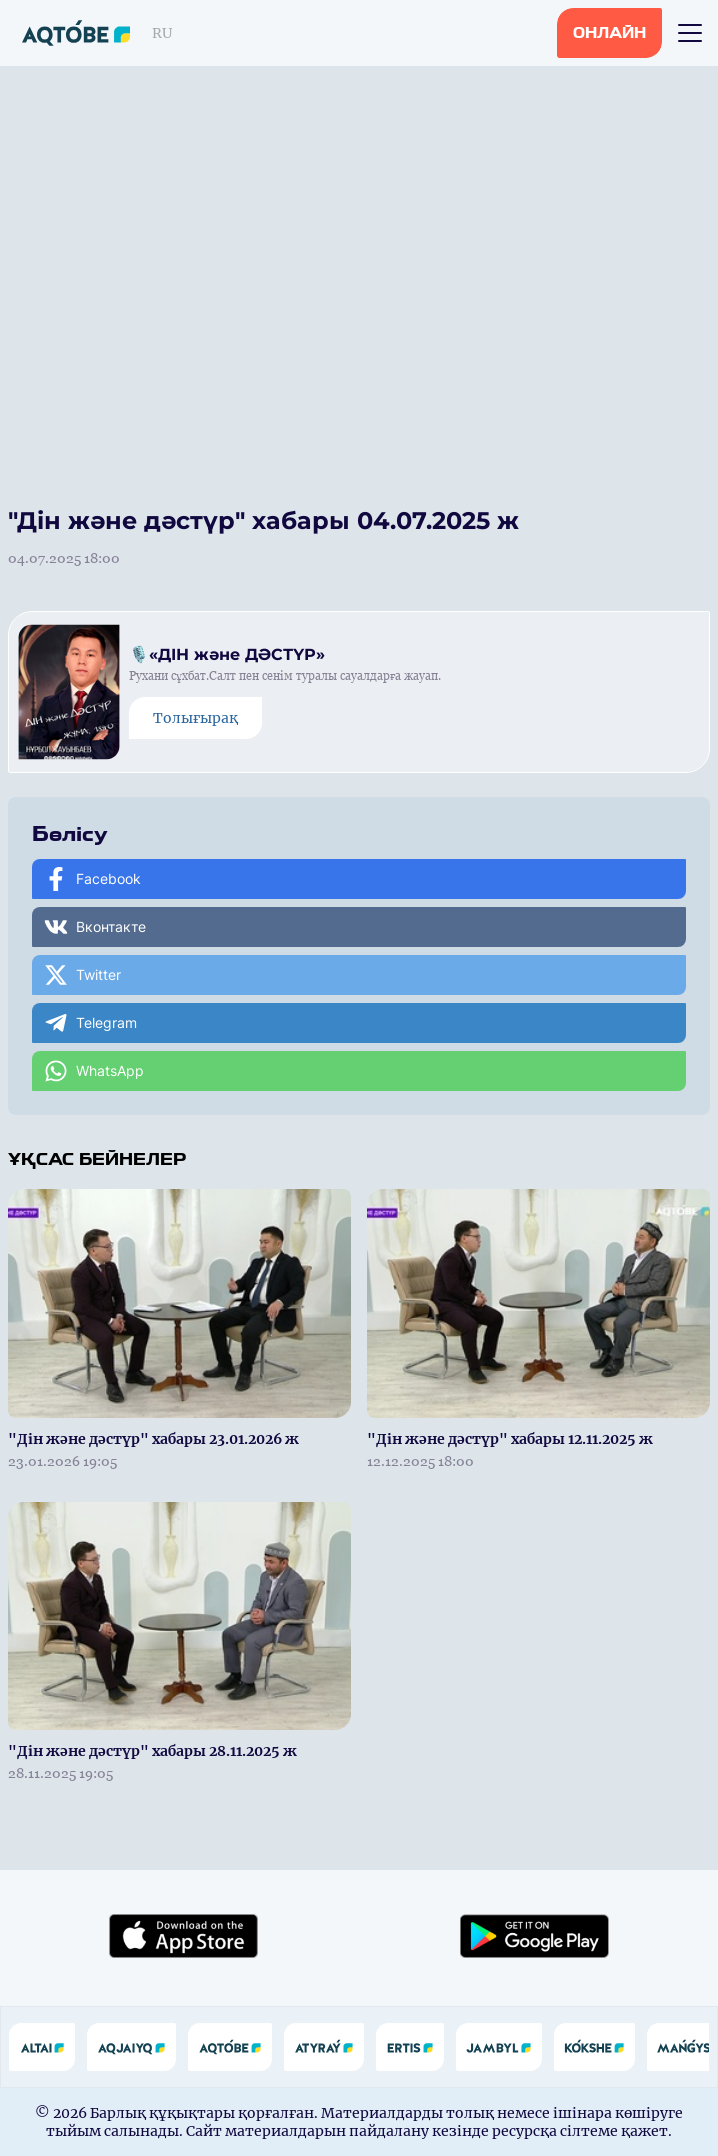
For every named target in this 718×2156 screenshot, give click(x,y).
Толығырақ (195, 718)
